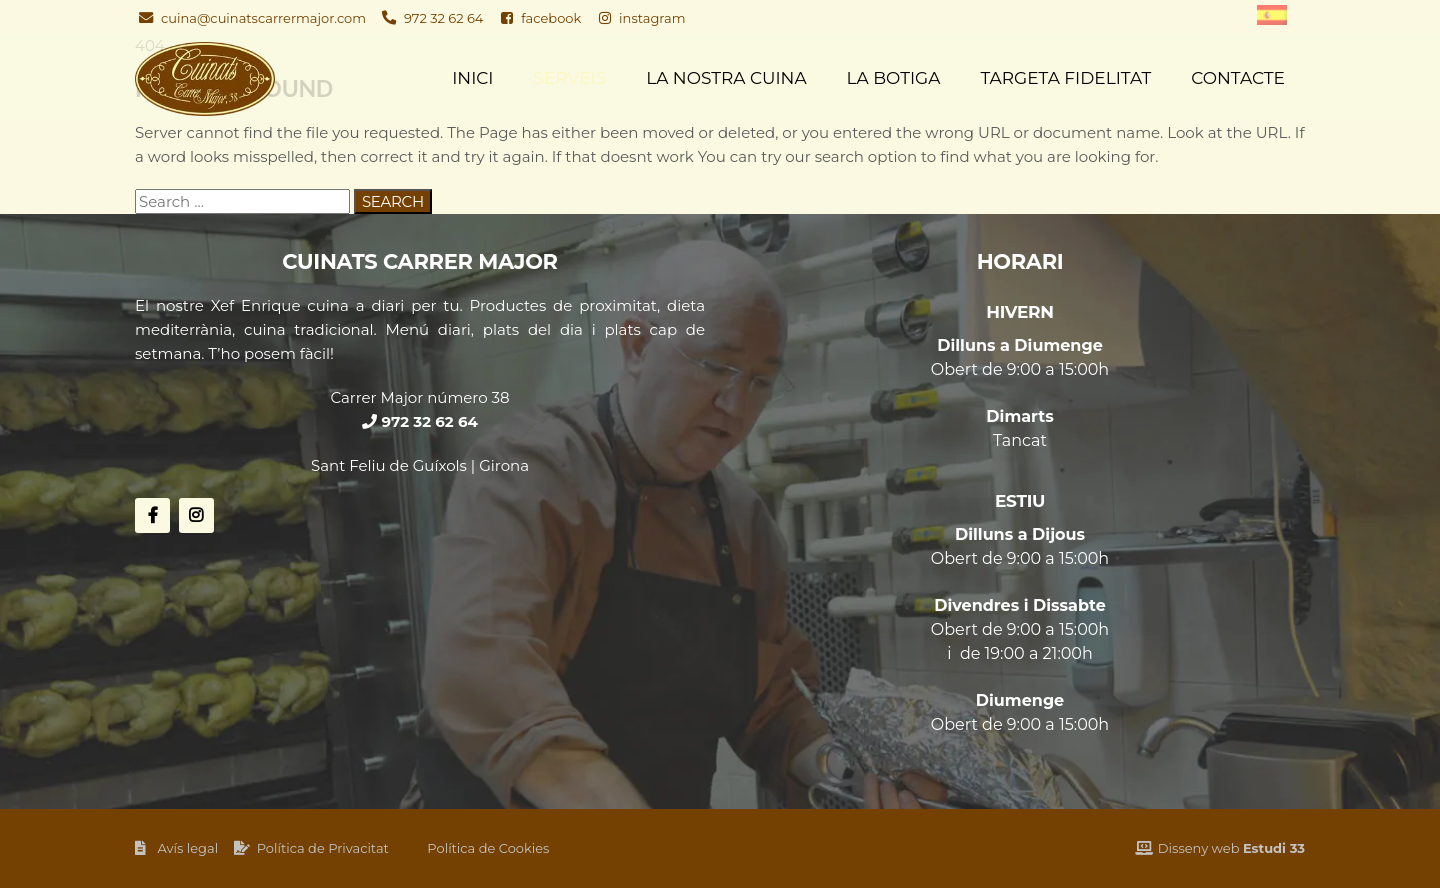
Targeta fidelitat (1065, 78)
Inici (472, 78)
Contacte (1238, 78)
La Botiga (894, 78)
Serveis (570, 78)
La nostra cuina (726, 78)
